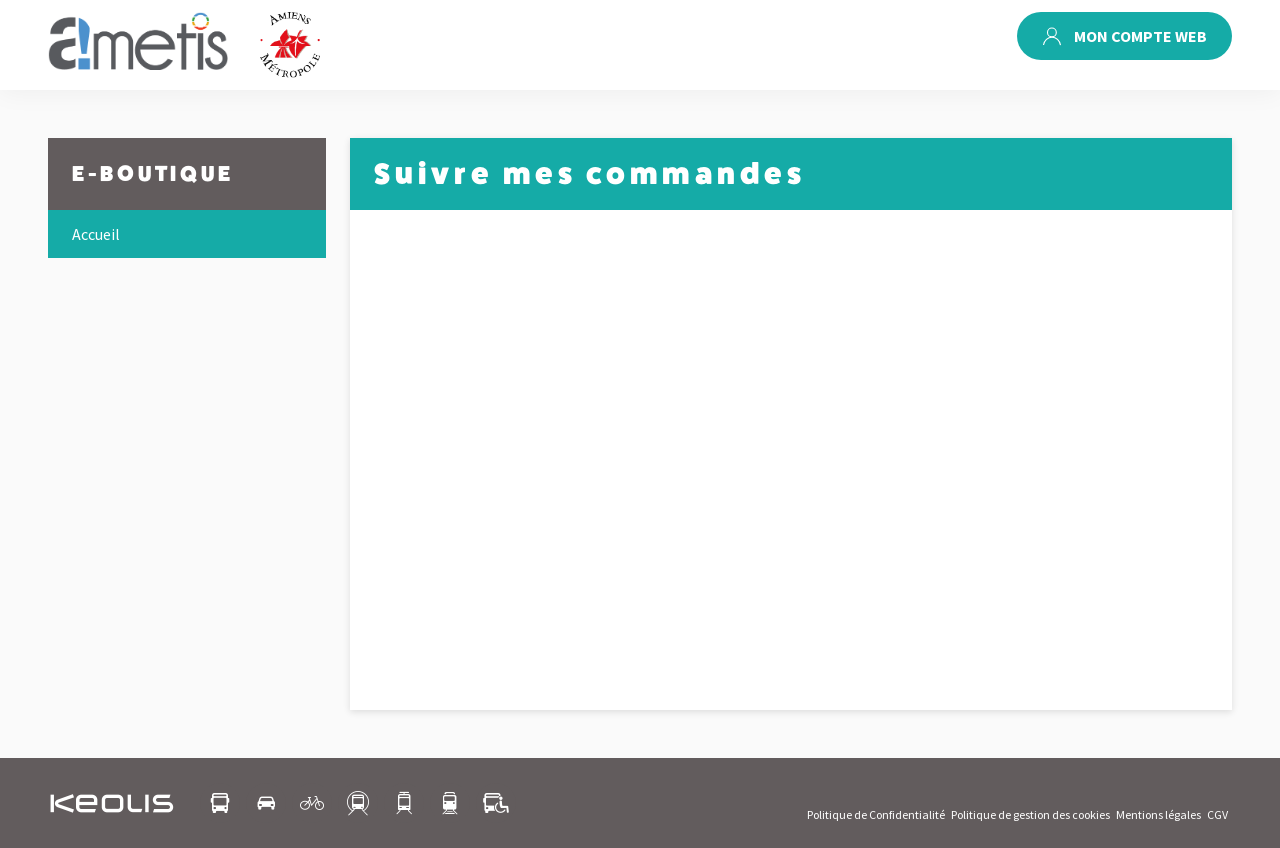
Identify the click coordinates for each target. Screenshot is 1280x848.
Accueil (96, 234)
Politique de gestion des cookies (1030, 814)
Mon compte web (1124, 36)
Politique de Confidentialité (876, 814)
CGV (1217, 814)
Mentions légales (1158, 814)
